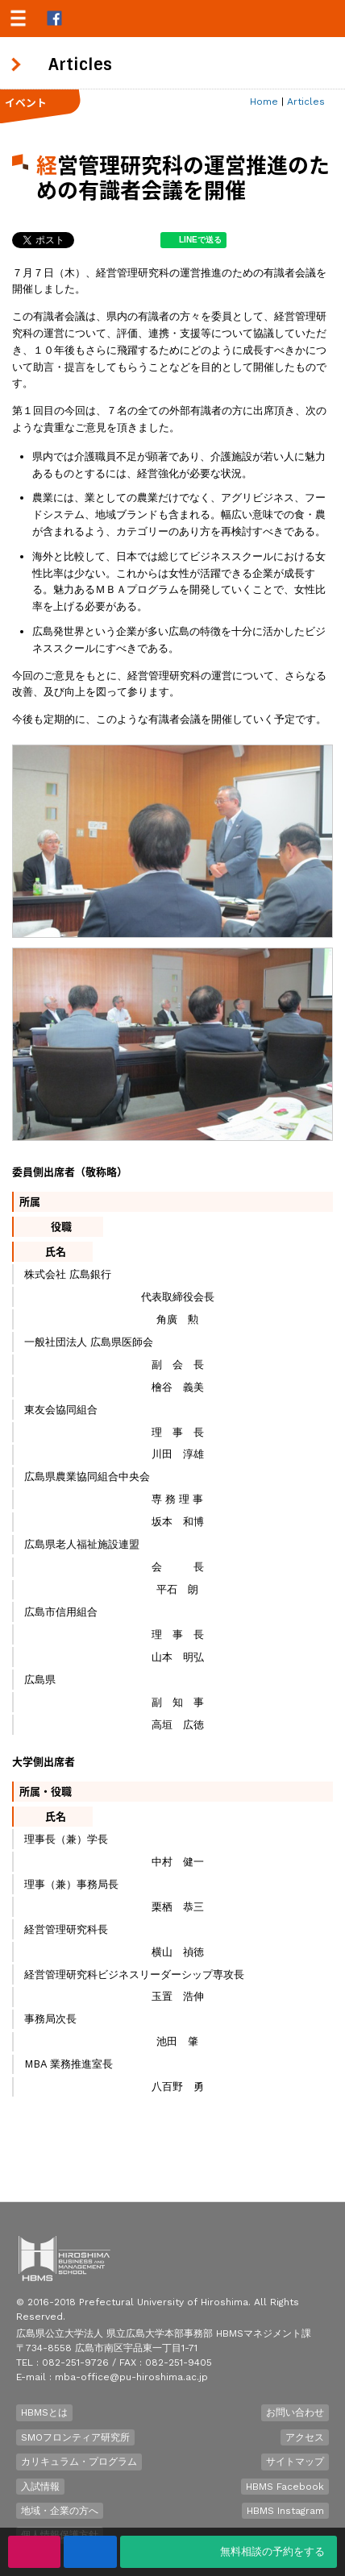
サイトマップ (295, 2461)
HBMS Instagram (285, 2510)
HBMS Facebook (285, 2486)
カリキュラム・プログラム (79, 2461)
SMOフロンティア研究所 (75, 2437)
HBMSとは (44, 2412)
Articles (306, 101)
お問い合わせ (295, 2412)
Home (264, 101)
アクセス (304, 2437)
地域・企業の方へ (59, 2510)
